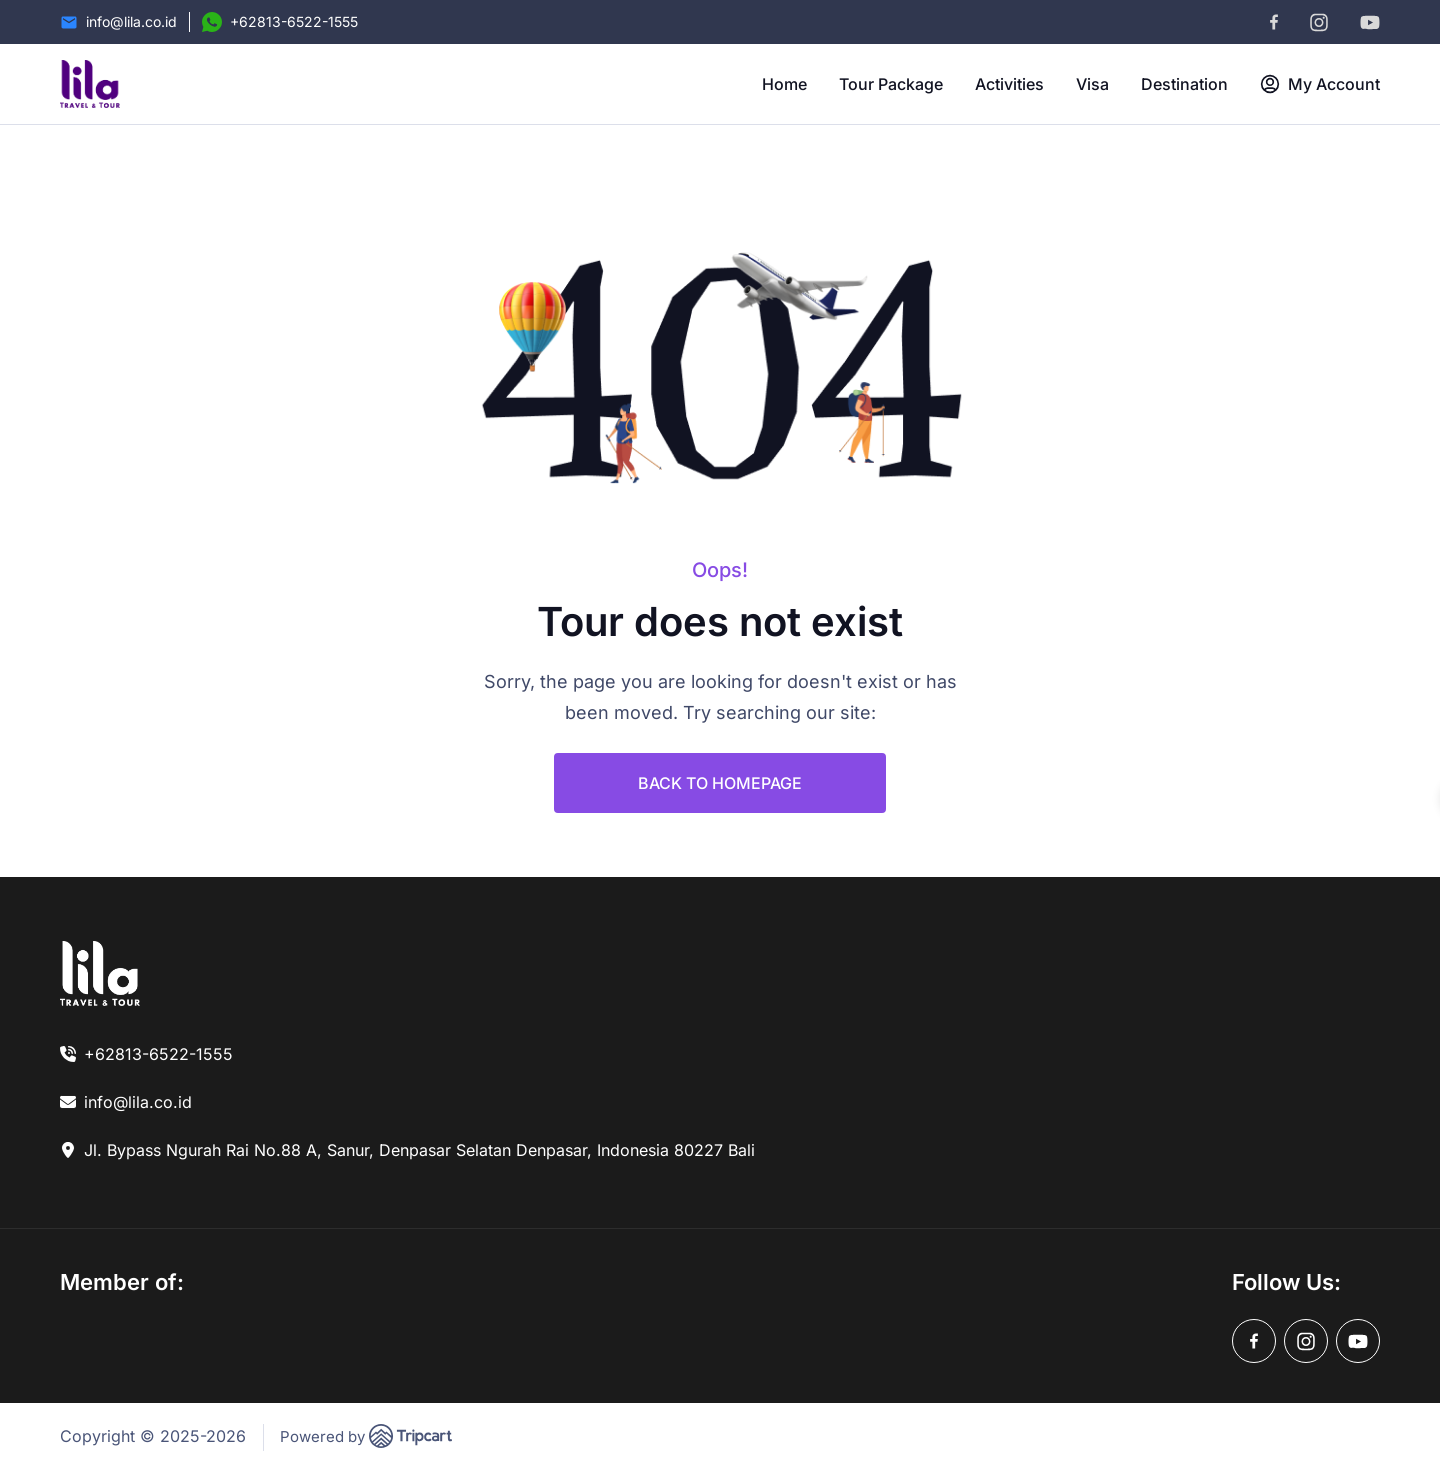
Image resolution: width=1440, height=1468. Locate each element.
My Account (1320, 84)
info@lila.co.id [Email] (131, 21)
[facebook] (1274, 22)
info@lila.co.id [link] (138, 1102)
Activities (1009, 84)
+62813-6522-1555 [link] (158, 1054)
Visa (1092, 84)
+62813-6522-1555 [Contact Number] (294, 21)
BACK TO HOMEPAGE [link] (720, 783)
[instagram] (1319, 22)
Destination (1184, 84)
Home (784, 84)
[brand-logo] (90, 84)
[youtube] (1370, 22)
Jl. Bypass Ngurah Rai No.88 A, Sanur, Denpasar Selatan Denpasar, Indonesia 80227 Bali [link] (419, 1150)
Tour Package (891, 84)
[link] (100, 973)
